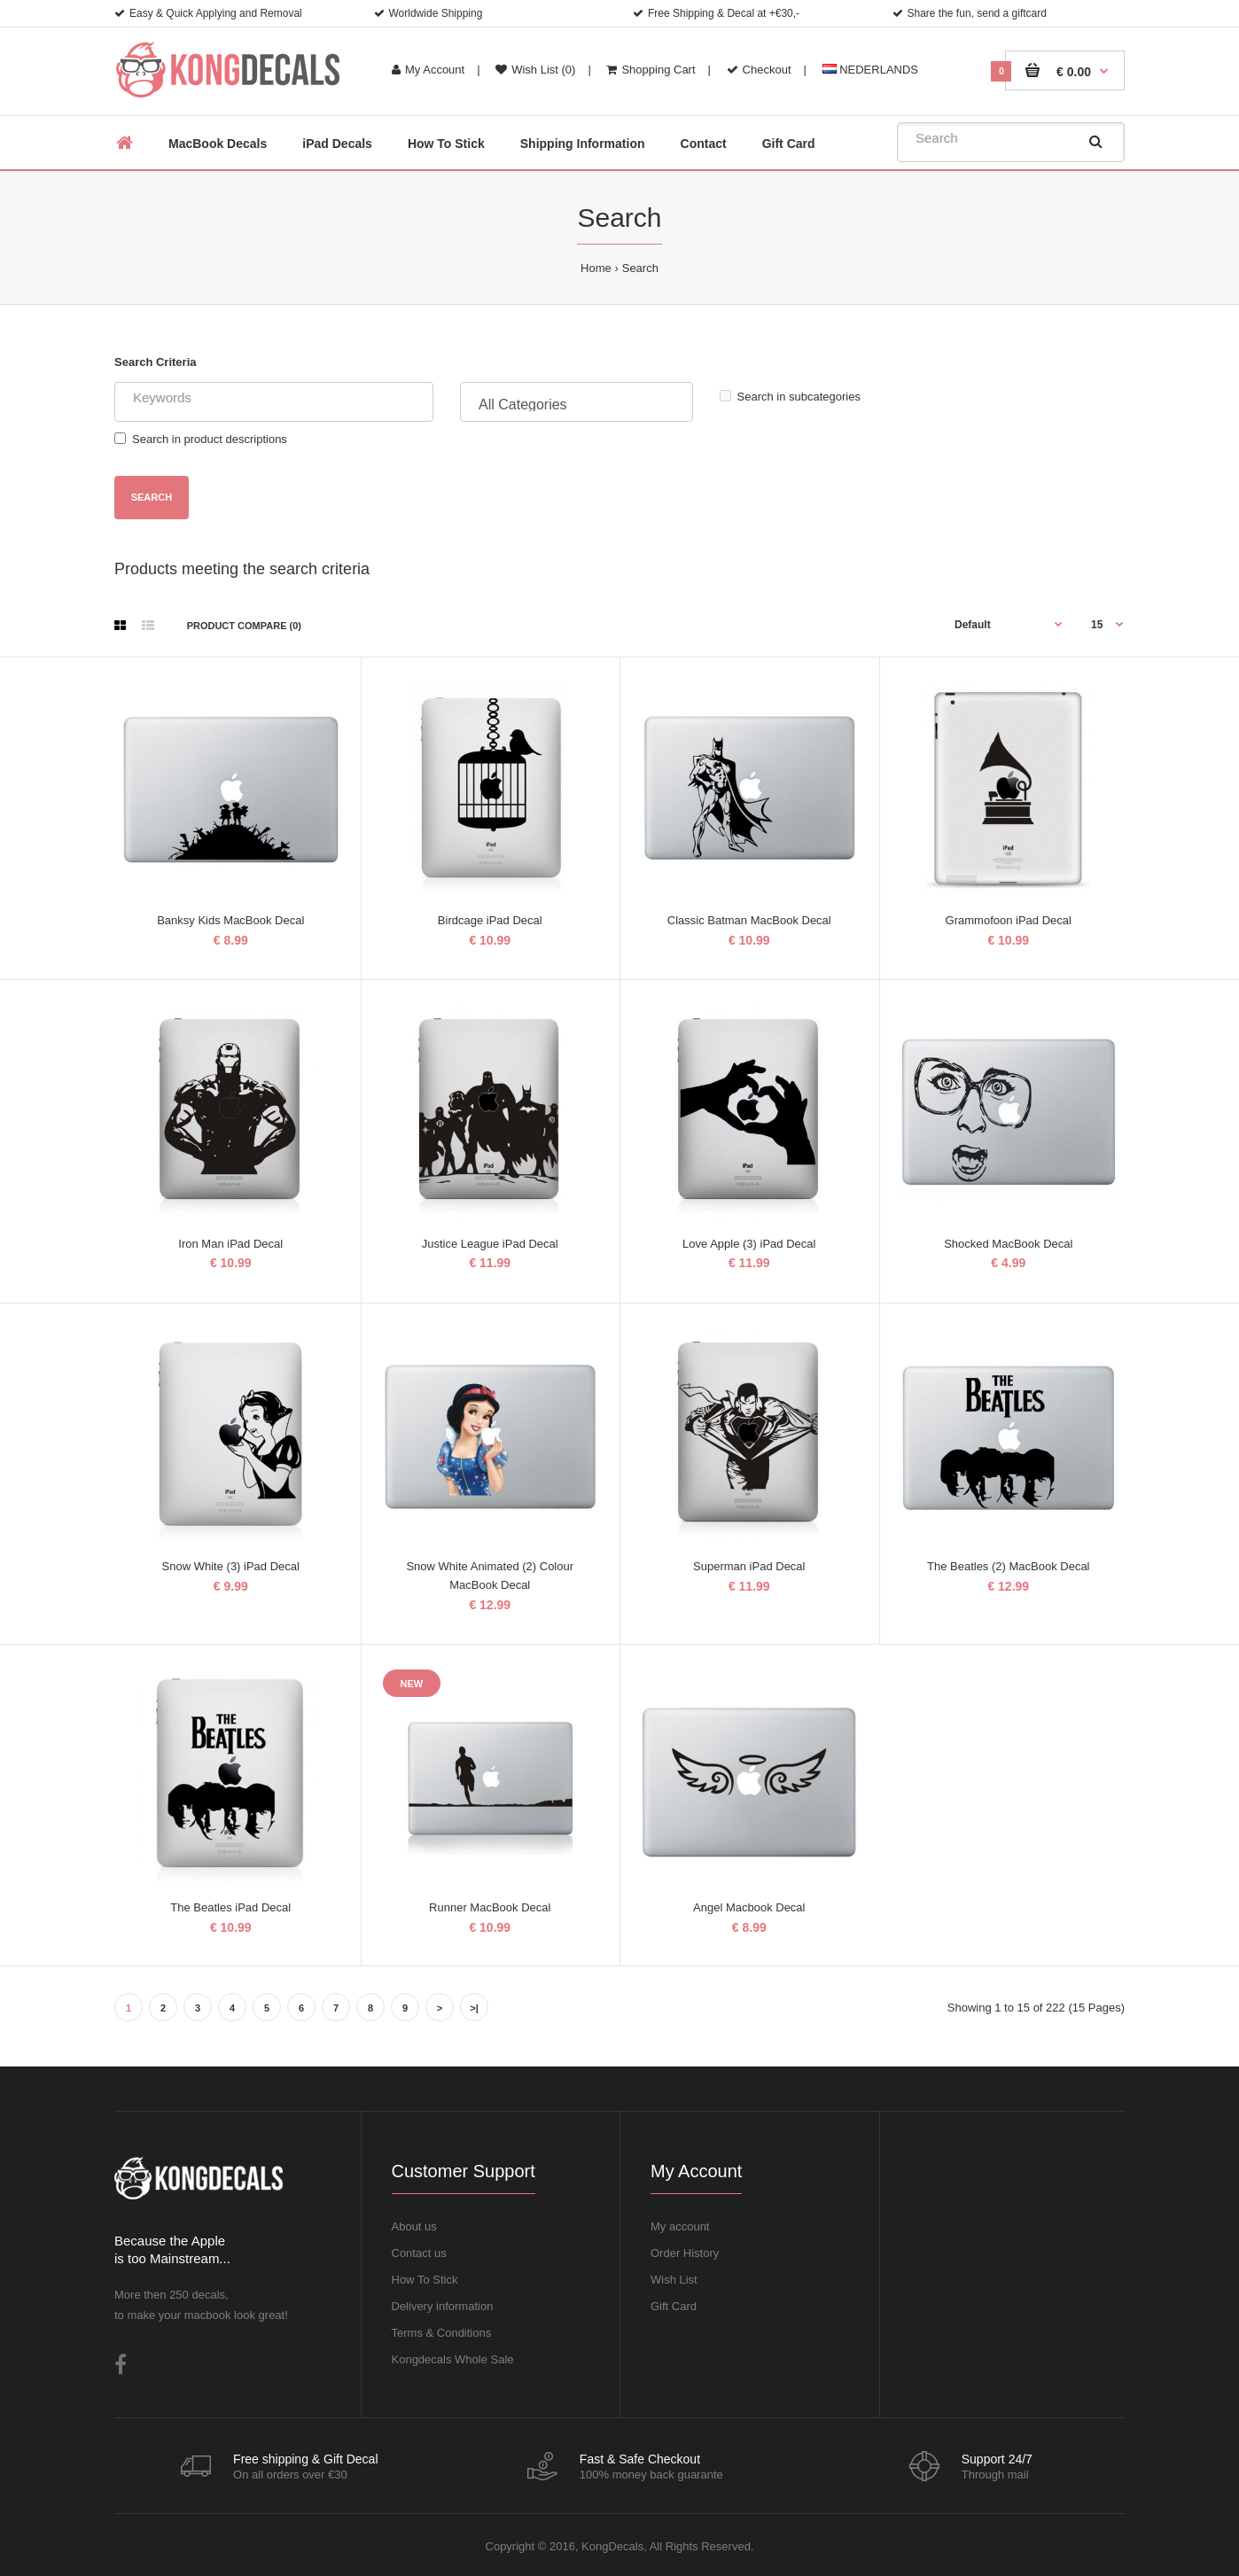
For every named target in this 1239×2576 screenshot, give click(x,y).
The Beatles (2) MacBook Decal (1008, 1566)
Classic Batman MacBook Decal (749, 920)
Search (640, 268)
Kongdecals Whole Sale (453, 2359)
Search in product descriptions (200, 439)
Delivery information (443, 2306)
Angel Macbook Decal (749, 1907)
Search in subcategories (790, 396)
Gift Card (674, 2306)
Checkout (759, 69)
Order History (685, 2253)
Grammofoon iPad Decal (1008, 920)
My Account (428, 69)
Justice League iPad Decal (490, 1243)
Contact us (419, 2253)
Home (596, 268)
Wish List (674, 2279)
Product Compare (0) (244, 625)
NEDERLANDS (870, 69)
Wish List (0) (535, 69)
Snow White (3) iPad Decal (231, 1566)
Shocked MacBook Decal (1008, 1243)
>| (474, 2008)
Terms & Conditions (442, 2332)
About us (414, 2226)
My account (680, 2226)
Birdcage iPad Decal (490, 920)
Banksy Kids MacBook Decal (230, 920)
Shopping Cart (650, 69)
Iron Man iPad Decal (230, 1243)
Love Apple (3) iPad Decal (748, 1243)
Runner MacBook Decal (489, 1907)
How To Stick (425, 2279)
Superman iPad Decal (749, 1566)
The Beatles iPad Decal (230, 1907)
